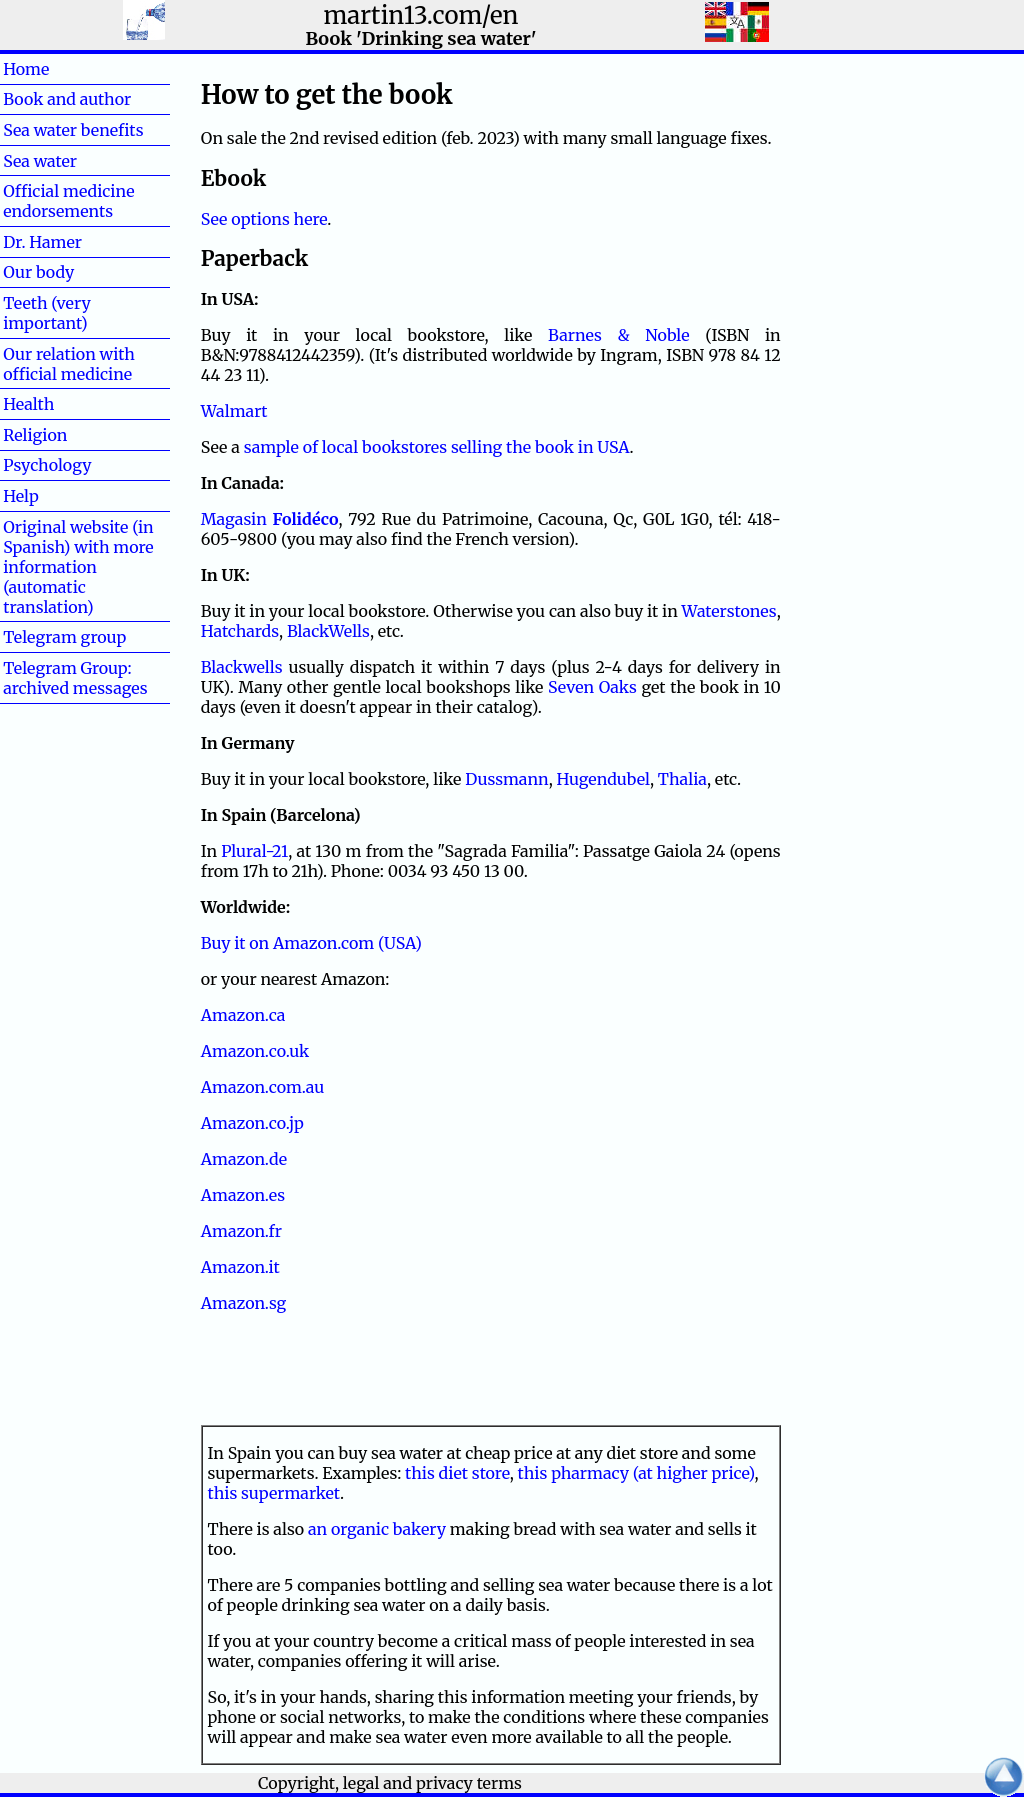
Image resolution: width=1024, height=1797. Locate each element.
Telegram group (64, 637)
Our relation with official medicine (69, 364)
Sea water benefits (73, 130)
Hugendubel (603, 779)
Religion (35, 435)
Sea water (40, 161)
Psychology (47, 465)
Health (61, 404)
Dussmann (506, 779)
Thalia (682, 779)
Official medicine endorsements (68, 201)
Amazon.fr (241, 1231)
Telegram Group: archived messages (75, 678)
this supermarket (274, 1493)
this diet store (457, 1473)
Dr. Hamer (42, 242)
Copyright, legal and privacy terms (390, 1783)
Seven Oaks (592, 687)
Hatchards (240, 631)
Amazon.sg (244, 1303)
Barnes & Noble (619, 335)
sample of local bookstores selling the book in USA (437, 447)
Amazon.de (244, 1159)
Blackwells (242, 667)
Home (58, 69)
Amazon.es (243, 1195)
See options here (264, 219)
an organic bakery (377, 1529)
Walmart (234, 411)
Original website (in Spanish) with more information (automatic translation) (78, 567)
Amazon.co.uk (255, 1051)
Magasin (270, 519)
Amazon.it (240, 1267)
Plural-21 (254, 851)
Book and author (67, 99)
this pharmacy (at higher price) (636, 1473)
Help (53, 496)
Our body (38, 272)
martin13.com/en (421, 15)
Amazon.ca (243, 1015)
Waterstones (729, 611)
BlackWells (328, 631)
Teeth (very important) (47, 313)
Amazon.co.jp (252, 1123)
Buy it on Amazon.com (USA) (311, 943)
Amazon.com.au (263, 1087)
